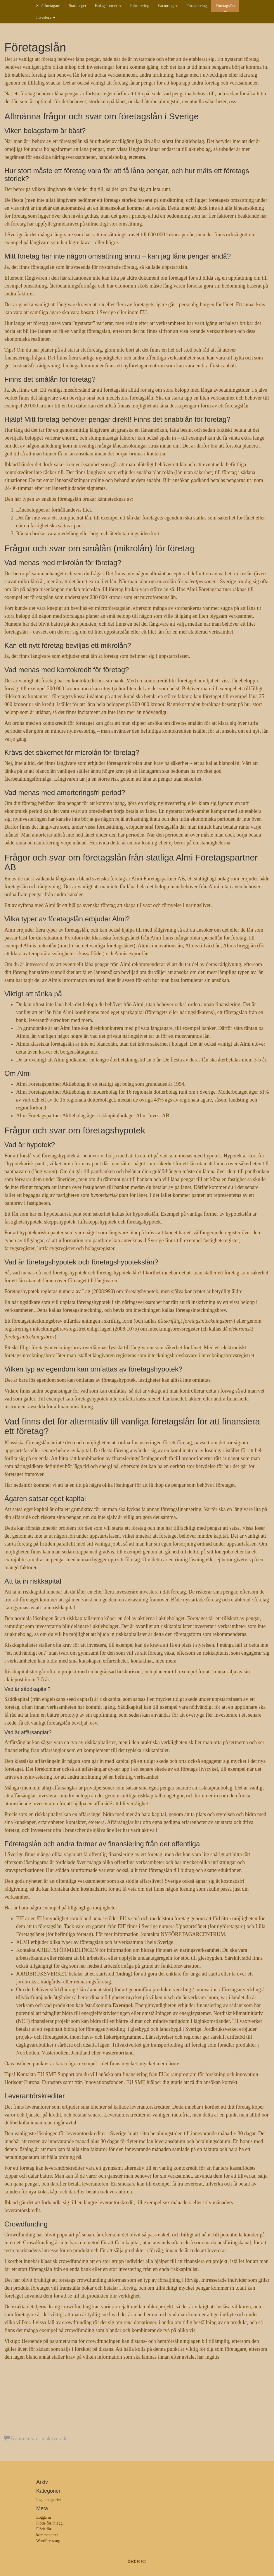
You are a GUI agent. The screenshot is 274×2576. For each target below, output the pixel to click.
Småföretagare (48, 6)
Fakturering (139, 6)
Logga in (43, 2517)
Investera (45, 17)
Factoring (168, 6)
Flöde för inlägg (49, 2523)
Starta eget (77, 6)
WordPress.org (48, 2541)
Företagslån (225, 6)
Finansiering (196, 6)
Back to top (137, 2561)
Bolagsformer (108, 6)
